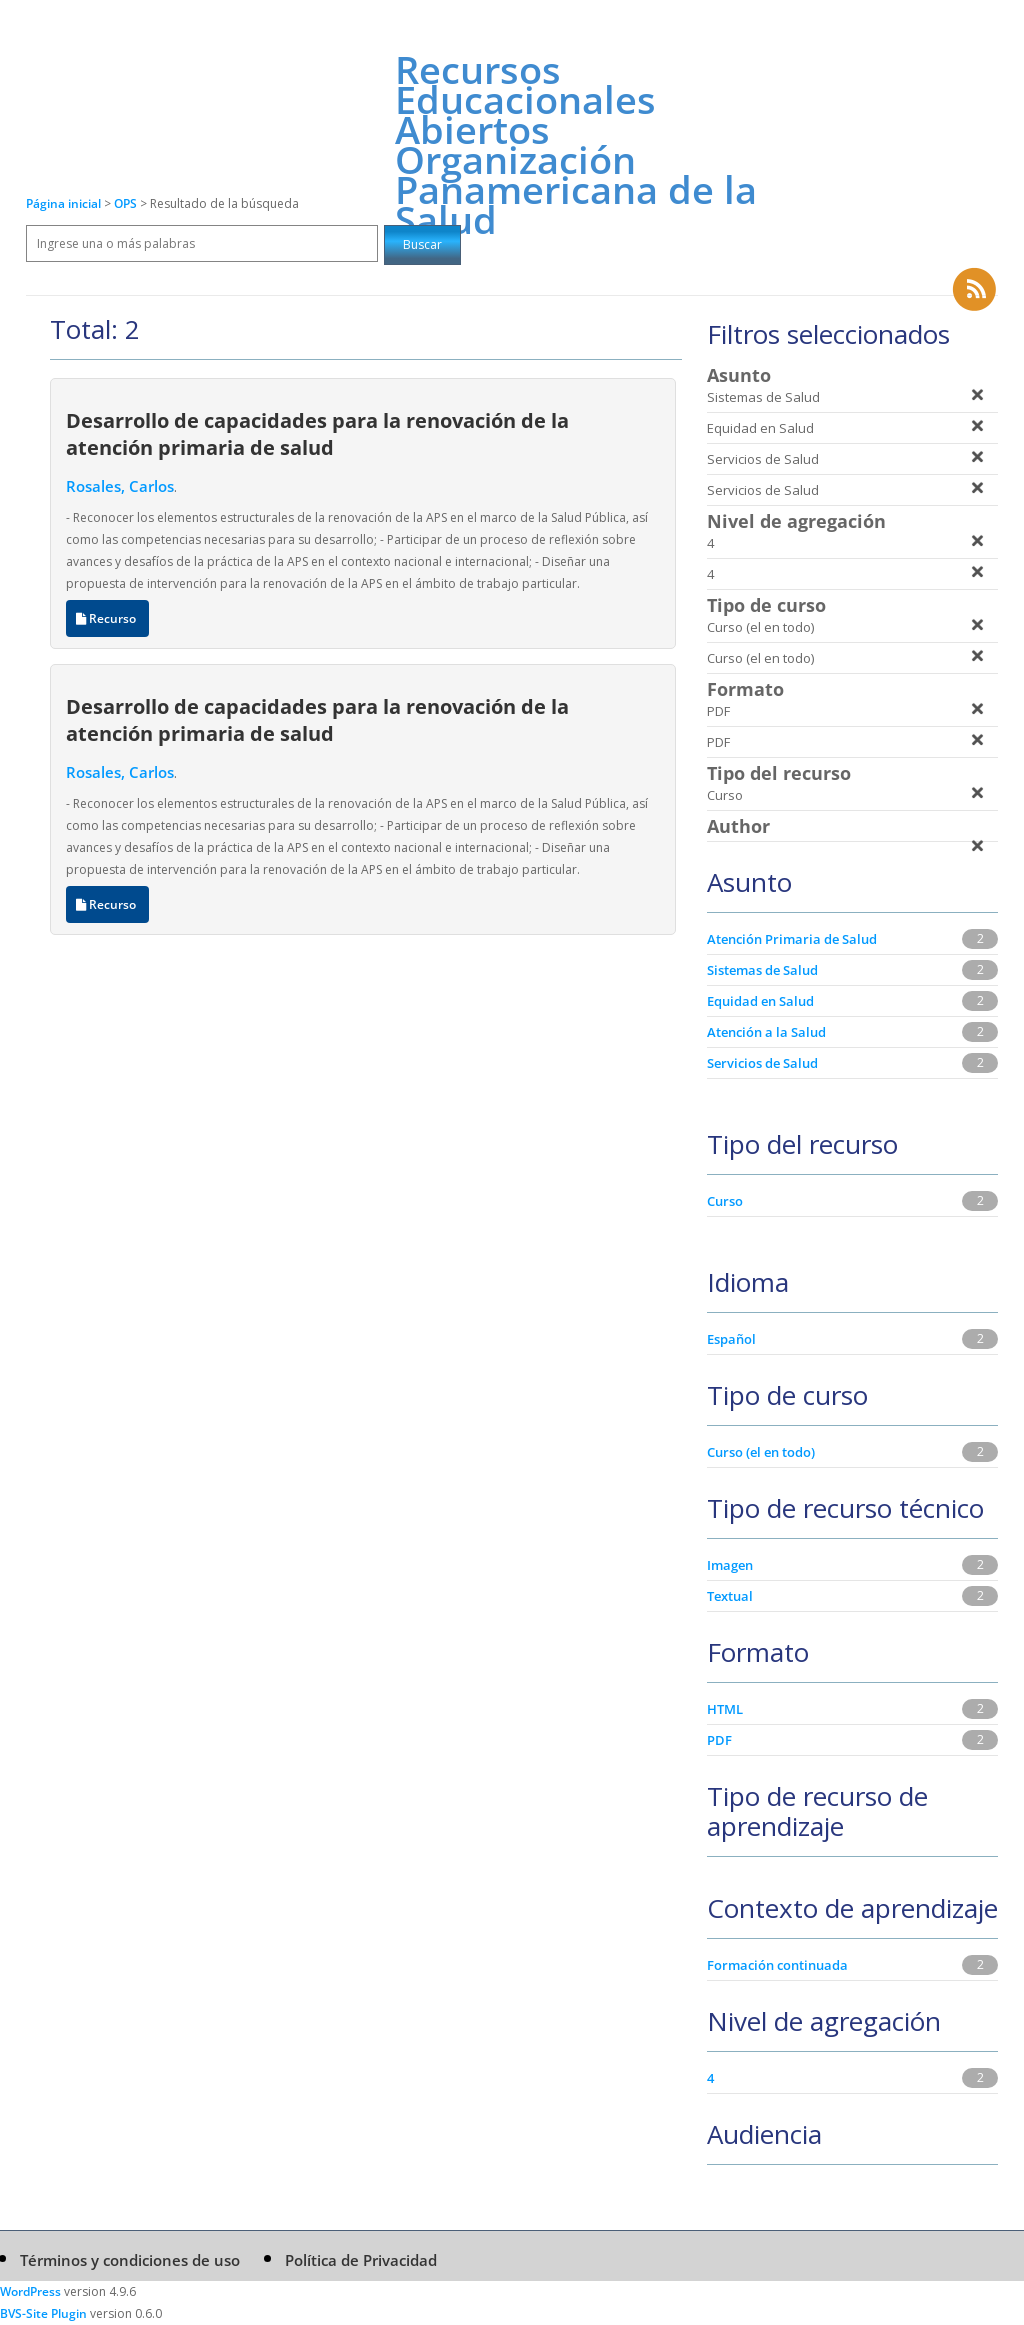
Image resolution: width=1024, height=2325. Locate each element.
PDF (719, 1740)
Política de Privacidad (361, 2260)
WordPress (30, 2291)
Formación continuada (777, 1965)
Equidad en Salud (760, 1001)
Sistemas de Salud (762, 970)
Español (731, 1339)
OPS (127, 203)
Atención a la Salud (766, 1032)
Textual (730, 1596)
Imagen (730, 1565)
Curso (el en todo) (761, 1452)
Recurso (107, 618)
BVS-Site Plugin (43, 2313)
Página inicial (63, 203)
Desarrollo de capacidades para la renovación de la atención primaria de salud (317, 433)
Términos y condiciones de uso (130, 2260)
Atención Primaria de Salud (792, 939)
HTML (725, 1709)
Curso (725, 1201)
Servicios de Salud (762, 1063)
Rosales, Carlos (120, 486)
